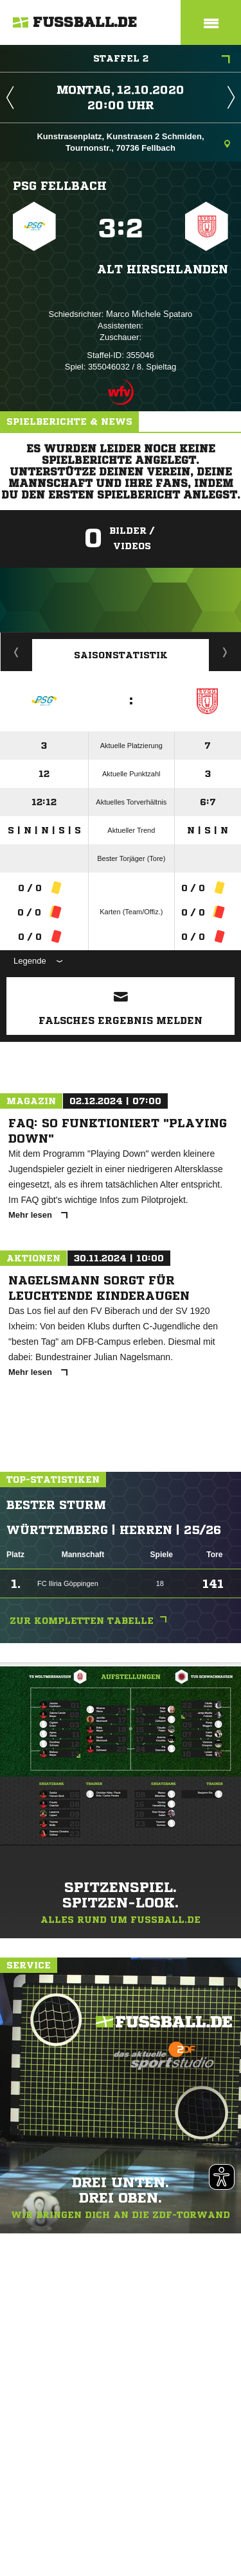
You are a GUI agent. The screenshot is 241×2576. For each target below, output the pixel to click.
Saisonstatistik (121, 655)
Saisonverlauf (225, 652)
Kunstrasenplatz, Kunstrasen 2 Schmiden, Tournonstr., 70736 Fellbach (133, 142)
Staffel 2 (162, 59)
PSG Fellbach (60, 185)
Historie (16, 652)
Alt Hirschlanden (162, 269)
